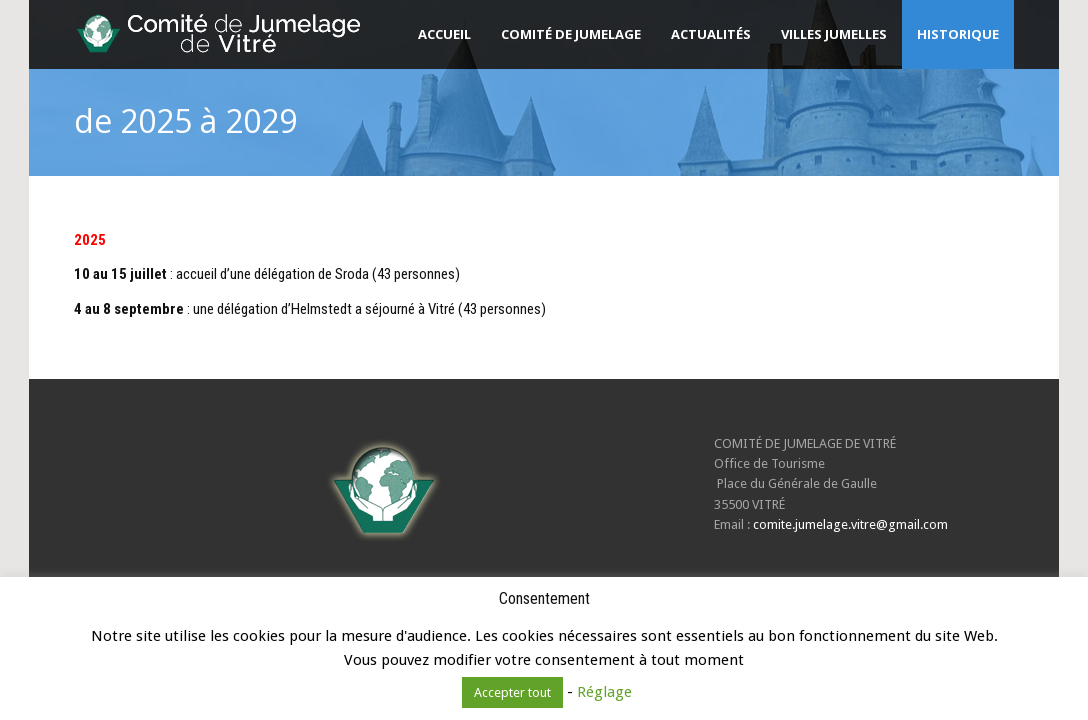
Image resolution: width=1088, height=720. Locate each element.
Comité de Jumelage (571, 34)
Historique (958, 34)
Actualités (711, 34)
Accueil (444, 34)
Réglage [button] (604, 692)
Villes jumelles (834, 34)
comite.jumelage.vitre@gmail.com (850, 524)
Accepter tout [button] (512, 692)
